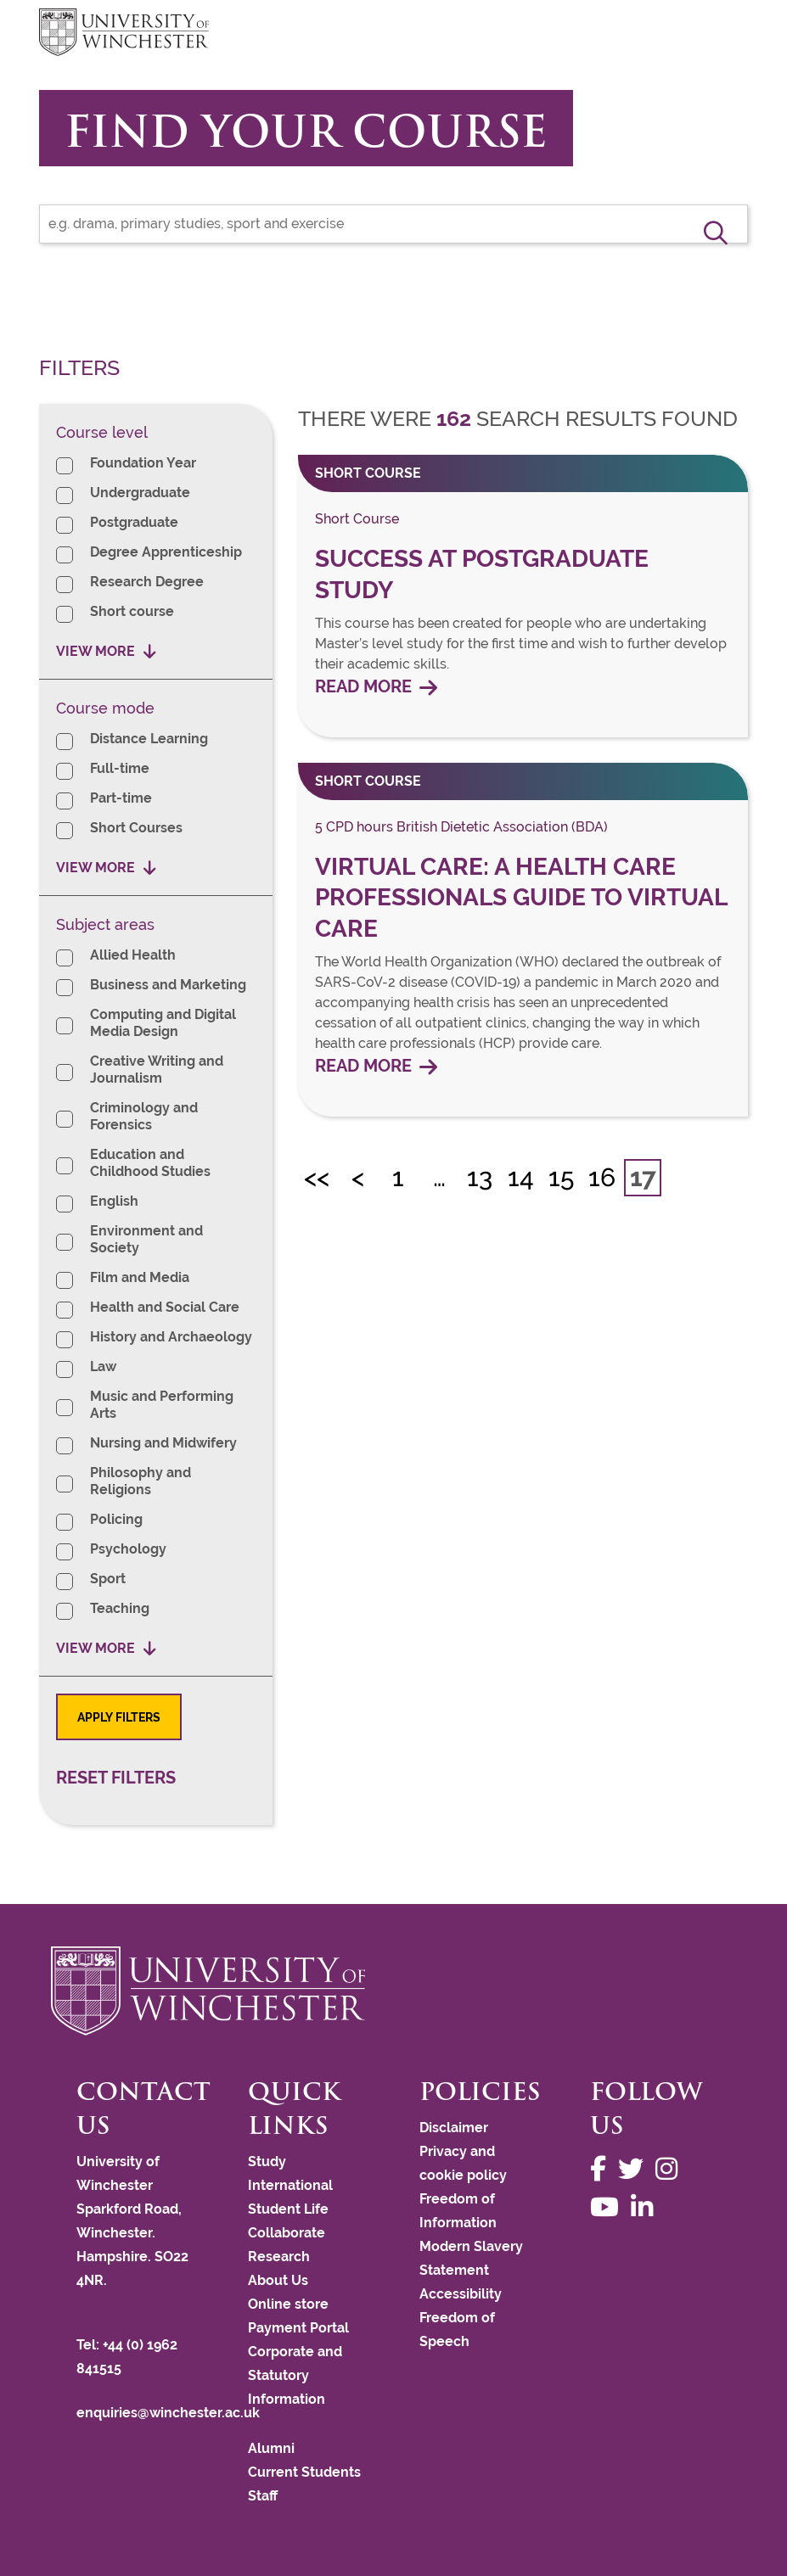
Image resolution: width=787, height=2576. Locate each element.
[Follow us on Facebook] (602, 2169)
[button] (716, 232)
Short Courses (136, 828)
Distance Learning (149, 739)
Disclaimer (453, 2128)
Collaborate (286, 2233)
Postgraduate (134, 522)
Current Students (304, 2472)
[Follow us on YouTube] (608, 2207)
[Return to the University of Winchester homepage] (393, 1990)
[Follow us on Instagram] (670, 2169)
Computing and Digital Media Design (163, 1022)
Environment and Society (146, 1239)
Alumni (271, 2448)
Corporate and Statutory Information (295, 2375)
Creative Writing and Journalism (156, 1069)
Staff (263, 2496)
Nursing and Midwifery (163, 1443)
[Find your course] (393, 224)
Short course (132, 611)
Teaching (119, 1608)
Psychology (128, 1549)
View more (95, 651)
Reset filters (116, 1778)
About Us (278, 2280)
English (114, 1201)
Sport (108, 1579)
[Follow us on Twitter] (635, 2169)
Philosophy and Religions (140, 1481)
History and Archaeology (171, 1337)
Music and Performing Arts (161, 1404)
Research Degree (147, 582)
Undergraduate (140, 492)
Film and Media (139, 1277)
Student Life (288, 2209)
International (290, 2185)
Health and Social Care (164, 1307)
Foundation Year (143, 463)
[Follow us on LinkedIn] (646, 2207)
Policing (116, 1519)
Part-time (121, 798)
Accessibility (460, 2294)
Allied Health (133, 955)
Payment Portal (298, 2328)
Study (267, 2161)
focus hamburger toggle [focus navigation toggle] (718, 34)
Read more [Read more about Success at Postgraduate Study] (363, 687)
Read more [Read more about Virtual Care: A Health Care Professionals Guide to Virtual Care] (363, 1066)
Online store (288, 2304)
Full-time (119, 768)
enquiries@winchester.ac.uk (168, 2413)
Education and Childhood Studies (150, 1162)
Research (279, 2256)
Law (103, 1366)
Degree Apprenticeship (166, 552)
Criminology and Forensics (144, 1116)
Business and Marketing (168, 985)
